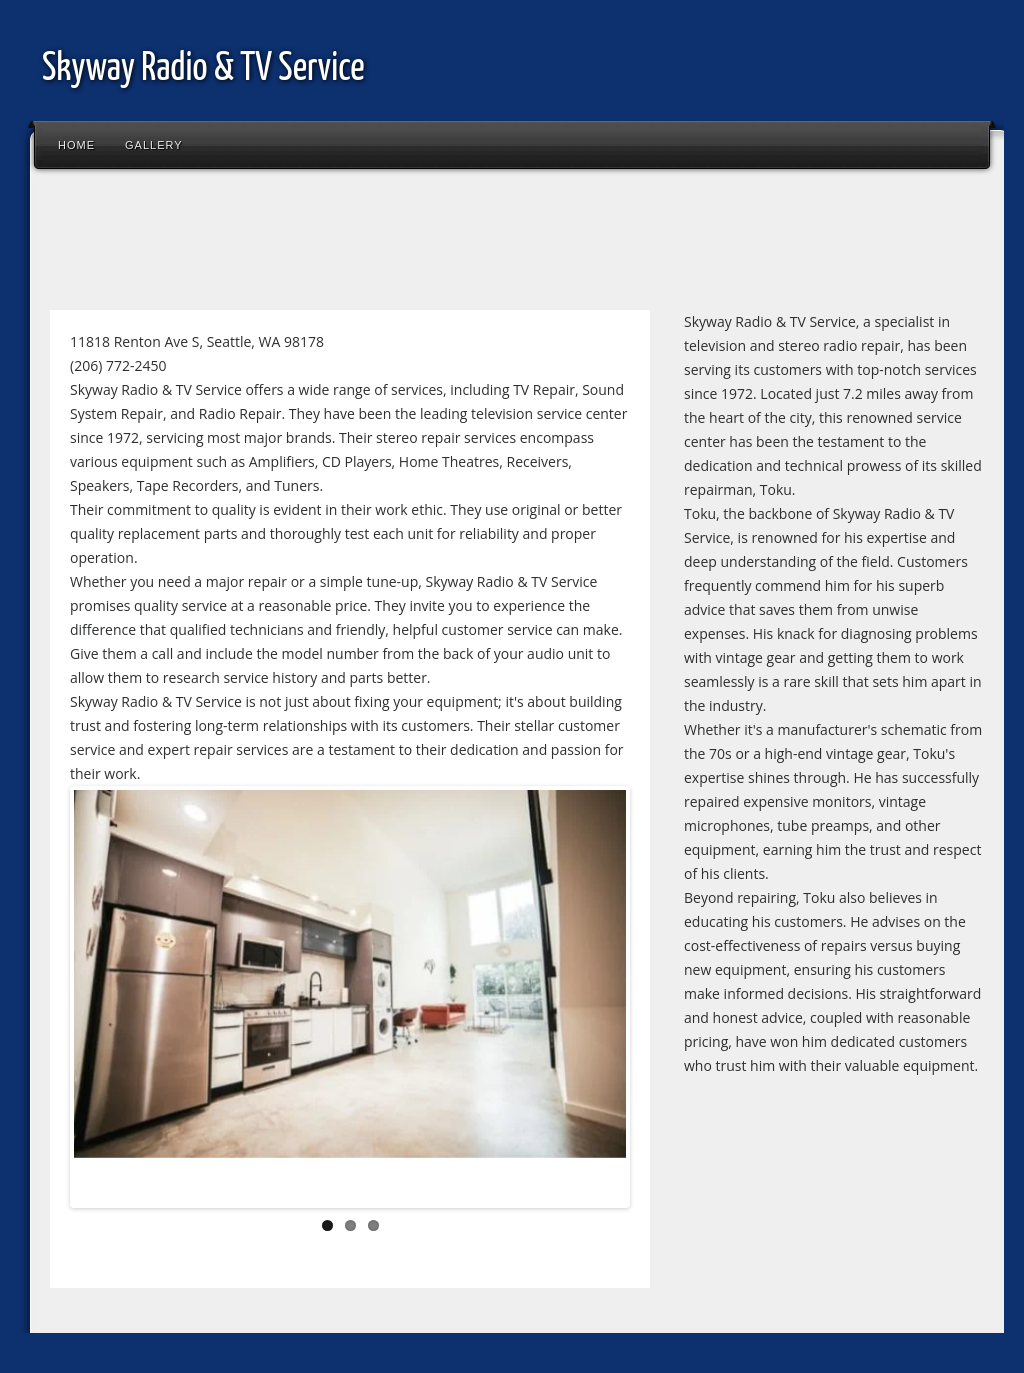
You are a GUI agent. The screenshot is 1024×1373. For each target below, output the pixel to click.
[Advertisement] (404, 244)
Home (76, 145)
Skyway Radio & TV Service (203, 69)
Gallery (154, 145)
